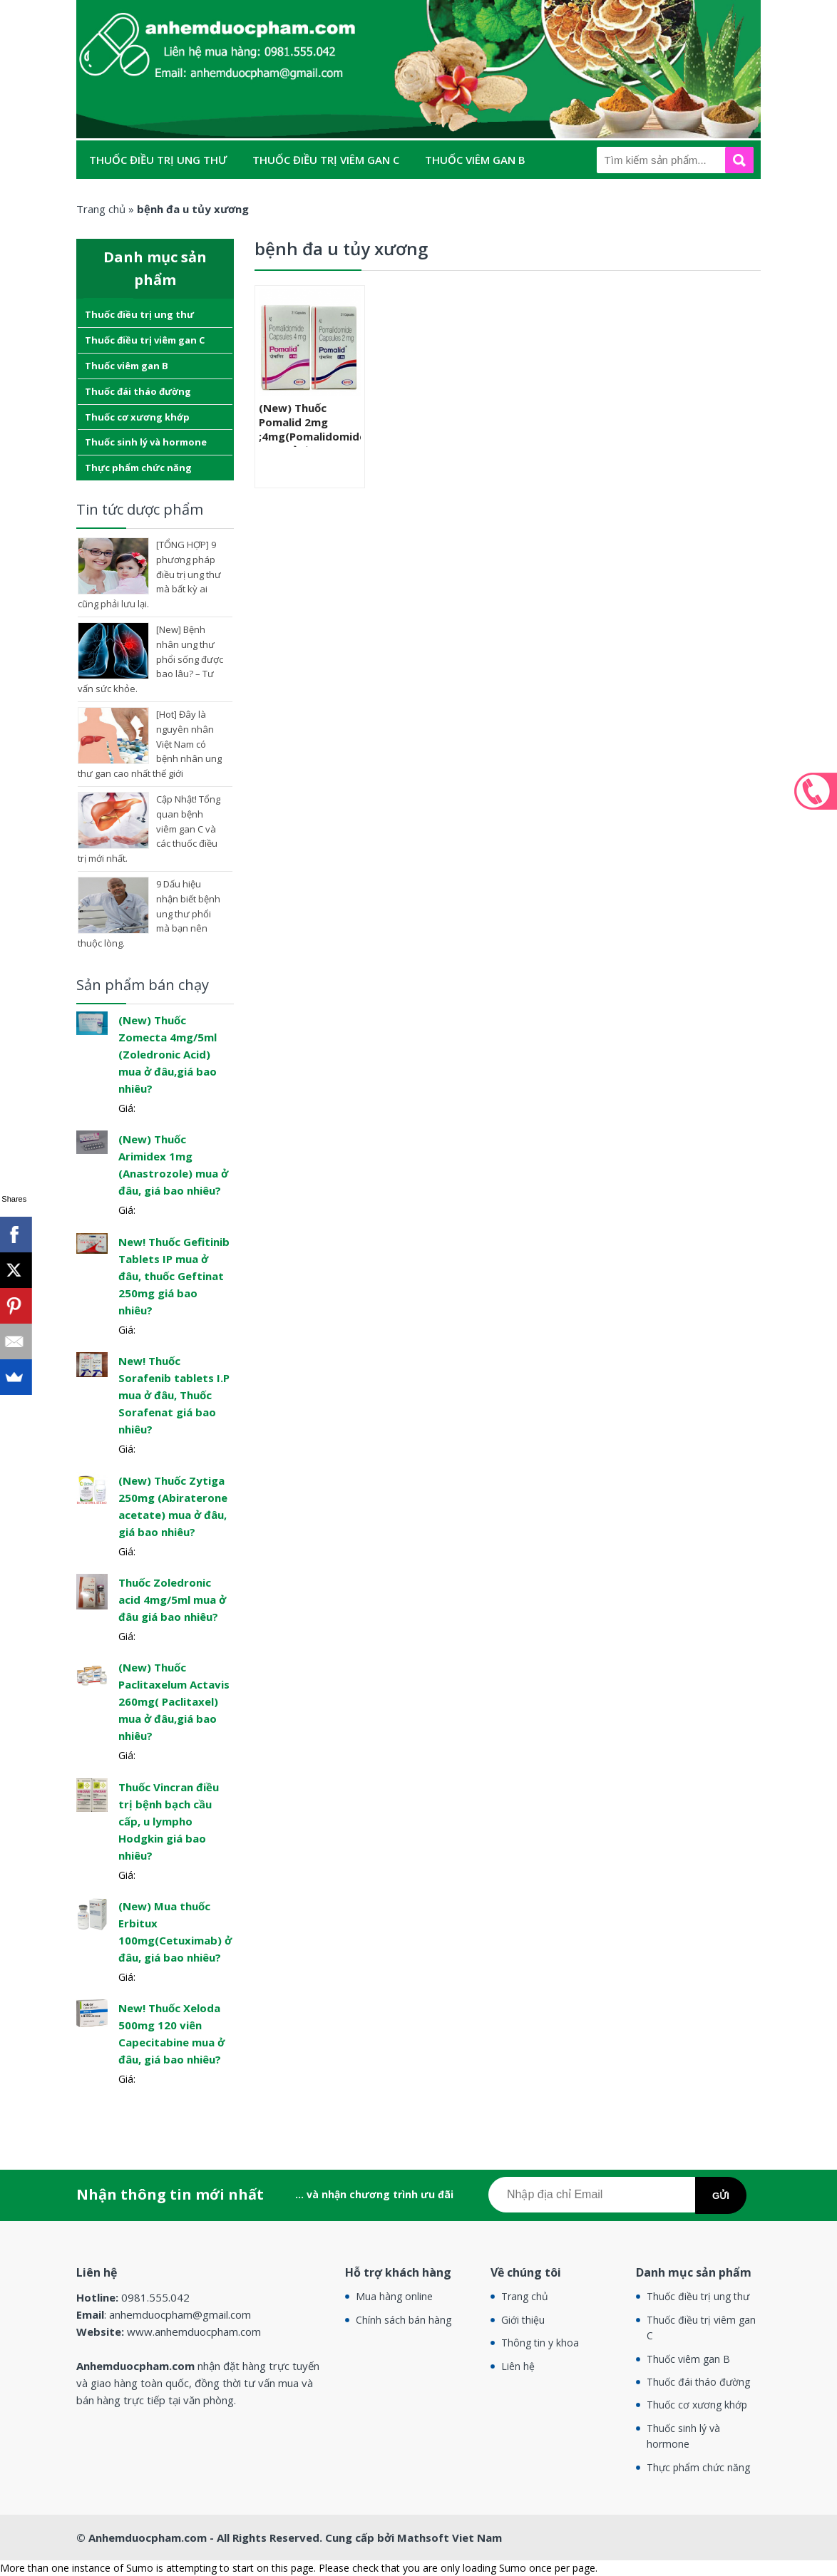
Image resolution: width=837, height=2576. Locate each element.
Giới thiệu (523, 2320)
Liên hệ (518, 2366)
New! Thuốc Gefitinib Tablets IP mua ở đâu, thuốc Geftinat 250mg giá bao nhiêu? (174, 1276)
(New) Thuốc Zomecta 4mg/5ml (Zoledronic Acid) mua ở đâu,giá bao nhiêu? (167, 1054)
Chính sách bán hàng (403, 2320)
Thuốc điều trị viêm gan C (325, 160)
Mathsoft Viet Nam (449, 2537)
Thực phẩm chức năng (153, 237)
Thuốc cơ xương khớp (315, 198)
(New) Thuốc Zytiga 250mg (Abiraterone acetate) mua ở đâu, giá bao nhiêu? (172, 1506)
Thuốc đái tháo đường (157, 198)
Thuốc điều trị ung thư (158, 160)
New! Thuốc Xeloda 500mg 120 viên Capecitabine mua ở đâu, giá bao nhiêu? (171, 2033)
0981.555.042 (815, 791)
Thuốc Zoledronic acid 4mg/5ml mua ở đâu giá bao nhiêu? (172, 1599)
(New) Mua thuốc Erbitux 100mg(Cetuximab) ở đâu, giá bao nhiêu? (175, 1931)
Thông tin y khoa (540, 2342)
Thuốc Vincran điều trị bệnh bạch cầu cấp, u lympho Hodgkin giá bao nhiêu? (168, 1821)
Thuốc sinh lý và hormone (482, 198)
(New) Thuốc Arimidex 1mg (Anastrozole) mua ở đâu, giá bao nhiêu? (173, 1164)
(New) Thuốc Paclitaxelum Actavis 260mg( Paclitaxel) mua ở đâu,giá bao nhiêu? (174, 1701)
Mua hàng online (394, 2296)
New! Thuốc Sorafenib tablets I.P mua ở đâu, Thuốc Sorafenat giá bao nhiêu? (174, 1395)
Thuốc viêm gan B (475, 160)
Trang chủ (524, 2296)
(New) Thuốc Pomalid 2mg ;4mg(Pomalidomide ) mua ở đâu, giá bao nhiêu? (310, 436)
